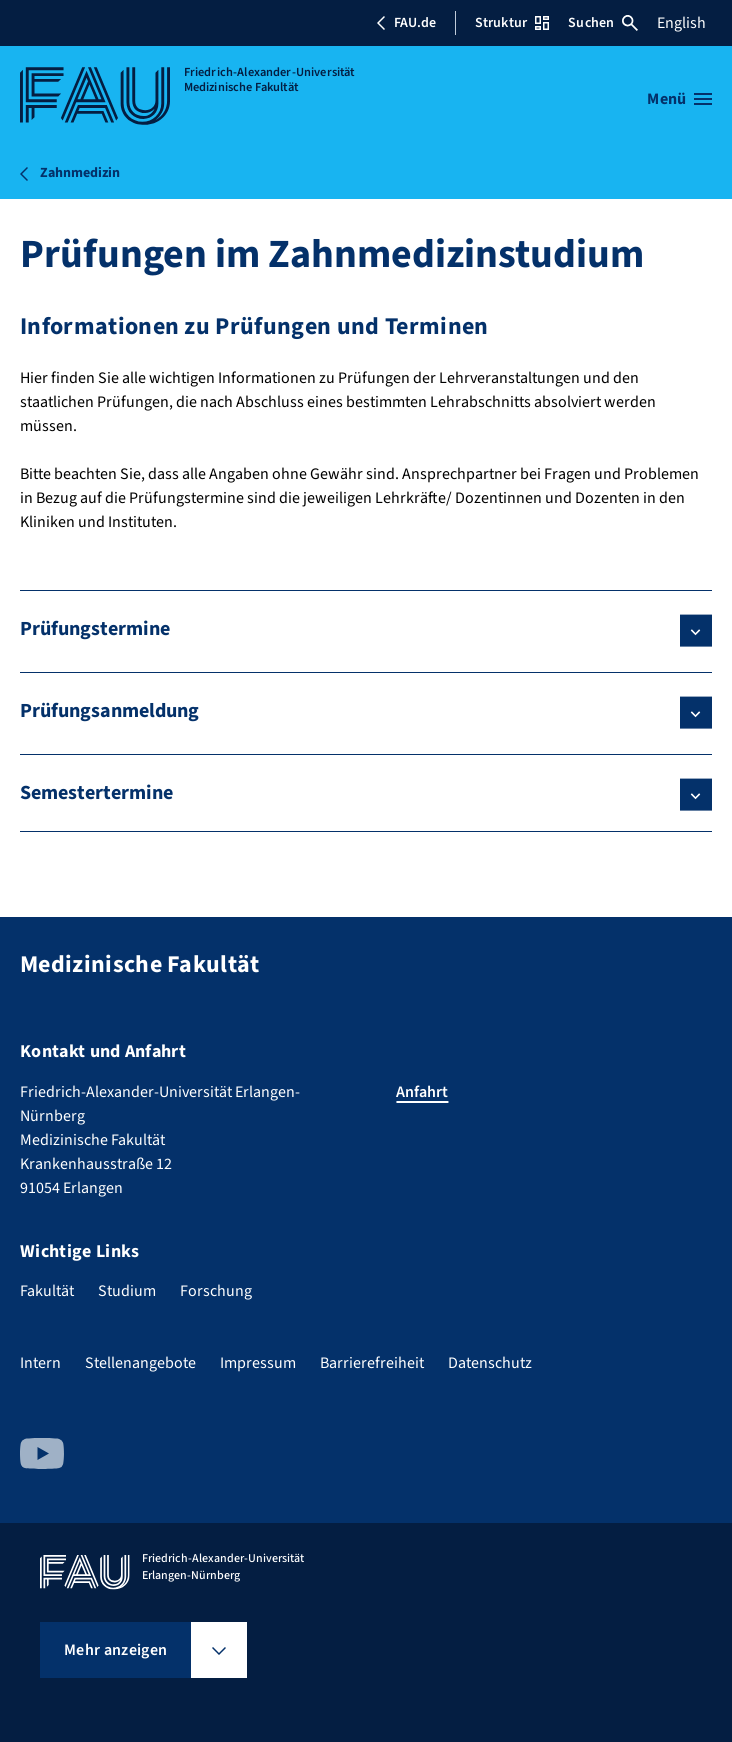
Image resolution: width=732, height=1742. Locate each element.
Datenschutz (490, 1363)
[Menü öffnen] (679, 99)
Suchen (603, 23)
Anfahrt (422, 1092)
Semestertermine (96, 793)
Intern (40, 1363)
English (681, 23)
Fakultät (47, 1291)
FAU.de (406, 23)
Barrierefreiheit (372, 1363)
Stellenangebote (140, 1363)
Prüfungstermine (95, 629)
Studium (127, 1291)
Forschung (216, 1291)
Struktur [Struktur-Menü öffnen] (512, 23)
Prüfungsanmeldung (109, 711)
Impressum (258, 1363)
